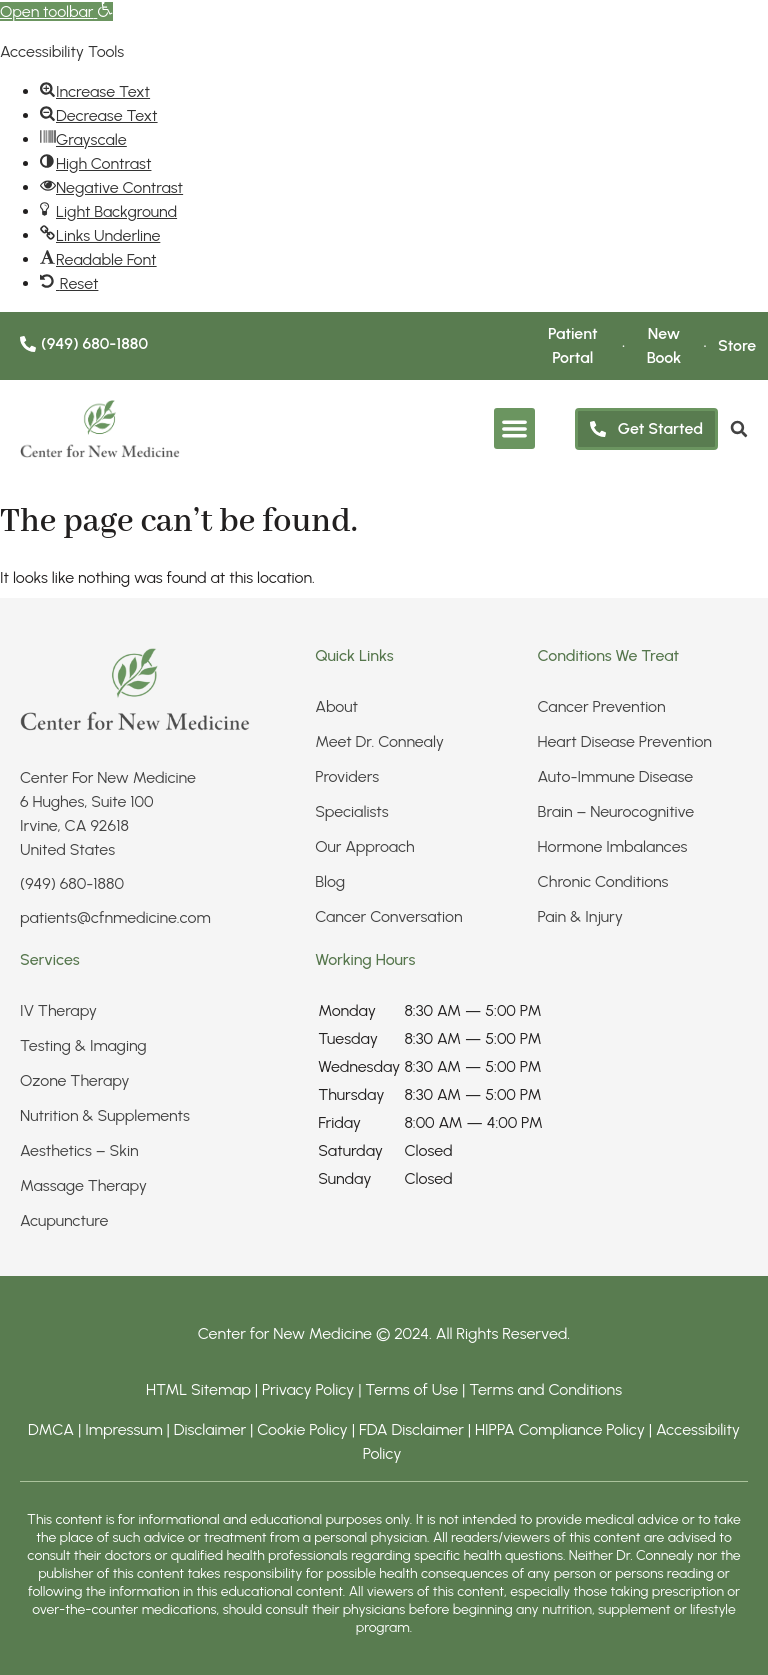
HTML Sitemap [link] (198, 1389)
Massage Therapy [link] (83, 1185)
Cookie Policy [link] (302, 1429)
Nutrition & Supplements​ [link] (105, 1115)
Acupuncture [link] (64, 1220)
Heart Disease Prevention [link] (625, 741)
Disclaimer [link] (210, 1429)
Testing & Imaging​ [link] (83, 1045)
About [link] (336, 706)
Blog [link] (330, 881)
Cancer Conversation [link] (388, 916)
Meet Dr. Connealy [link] (379, 741)
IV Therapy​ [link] (58, 1010)
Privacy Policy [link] (310, 1389)
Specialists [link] (352, 811)
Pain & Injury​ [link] (580, 916)
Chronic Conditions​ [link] (603, 881)
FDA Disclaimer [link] (411, 1429)
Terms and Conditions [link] (545, 1389)
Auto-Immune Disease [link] (616, 776)
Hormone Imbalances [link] (613, 846)
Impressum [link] (124, 1429)
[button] (514, 429)
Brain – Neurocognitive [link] (616, 811)
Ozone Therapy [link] (75, 1080)
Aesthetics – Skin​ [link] (79, 1150)
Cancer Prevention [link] (602, 706)
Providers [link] (347, 776)
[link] (56, 11)
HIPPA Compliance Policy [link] (562, 1429)
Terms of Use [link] (411, 1389)
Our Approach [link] (364, 846)
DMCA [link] (51, 1429)
